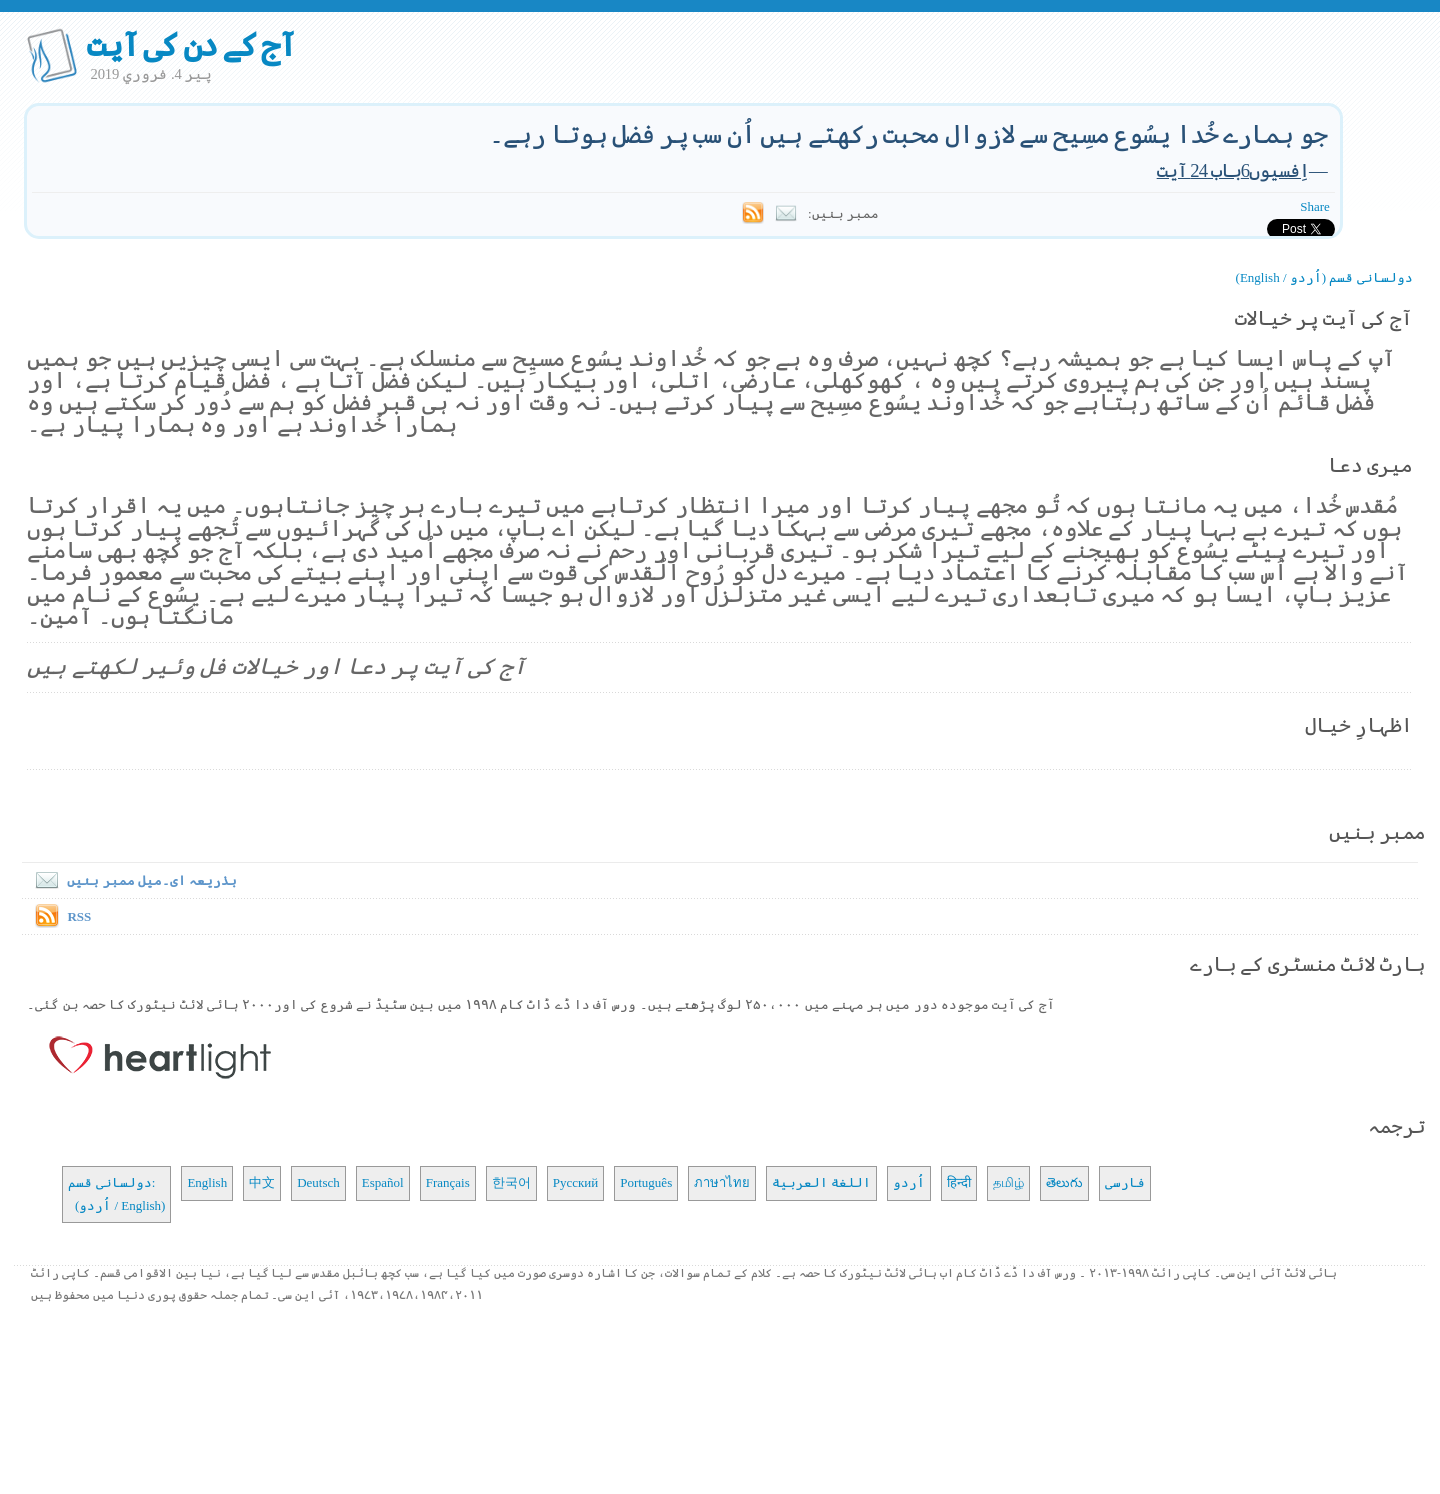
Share (1315, 206)
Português (646, 1182)
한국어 (511, 1182)
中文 (262, 1182)
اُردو (909, 1182)
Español (383, 1182)
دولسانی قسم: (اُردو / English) (116, 1193)
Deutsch (318, 1182)
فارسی (1125, 1182)
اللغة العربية (821, 1182)
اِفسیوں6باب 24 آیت (1233, 170)
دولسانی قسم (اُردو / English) (1324, 277)
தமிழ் (1008, 1182)
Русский (576, 1182)
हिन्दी (959, 1182)
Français (448, 1182)
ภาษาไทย (722, 1182)
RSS (79, 916)
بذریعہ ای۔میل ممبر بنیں (132, 880)
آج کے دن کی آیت (190, 45)
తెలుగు (1064, 1182)
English (207, 1182)
